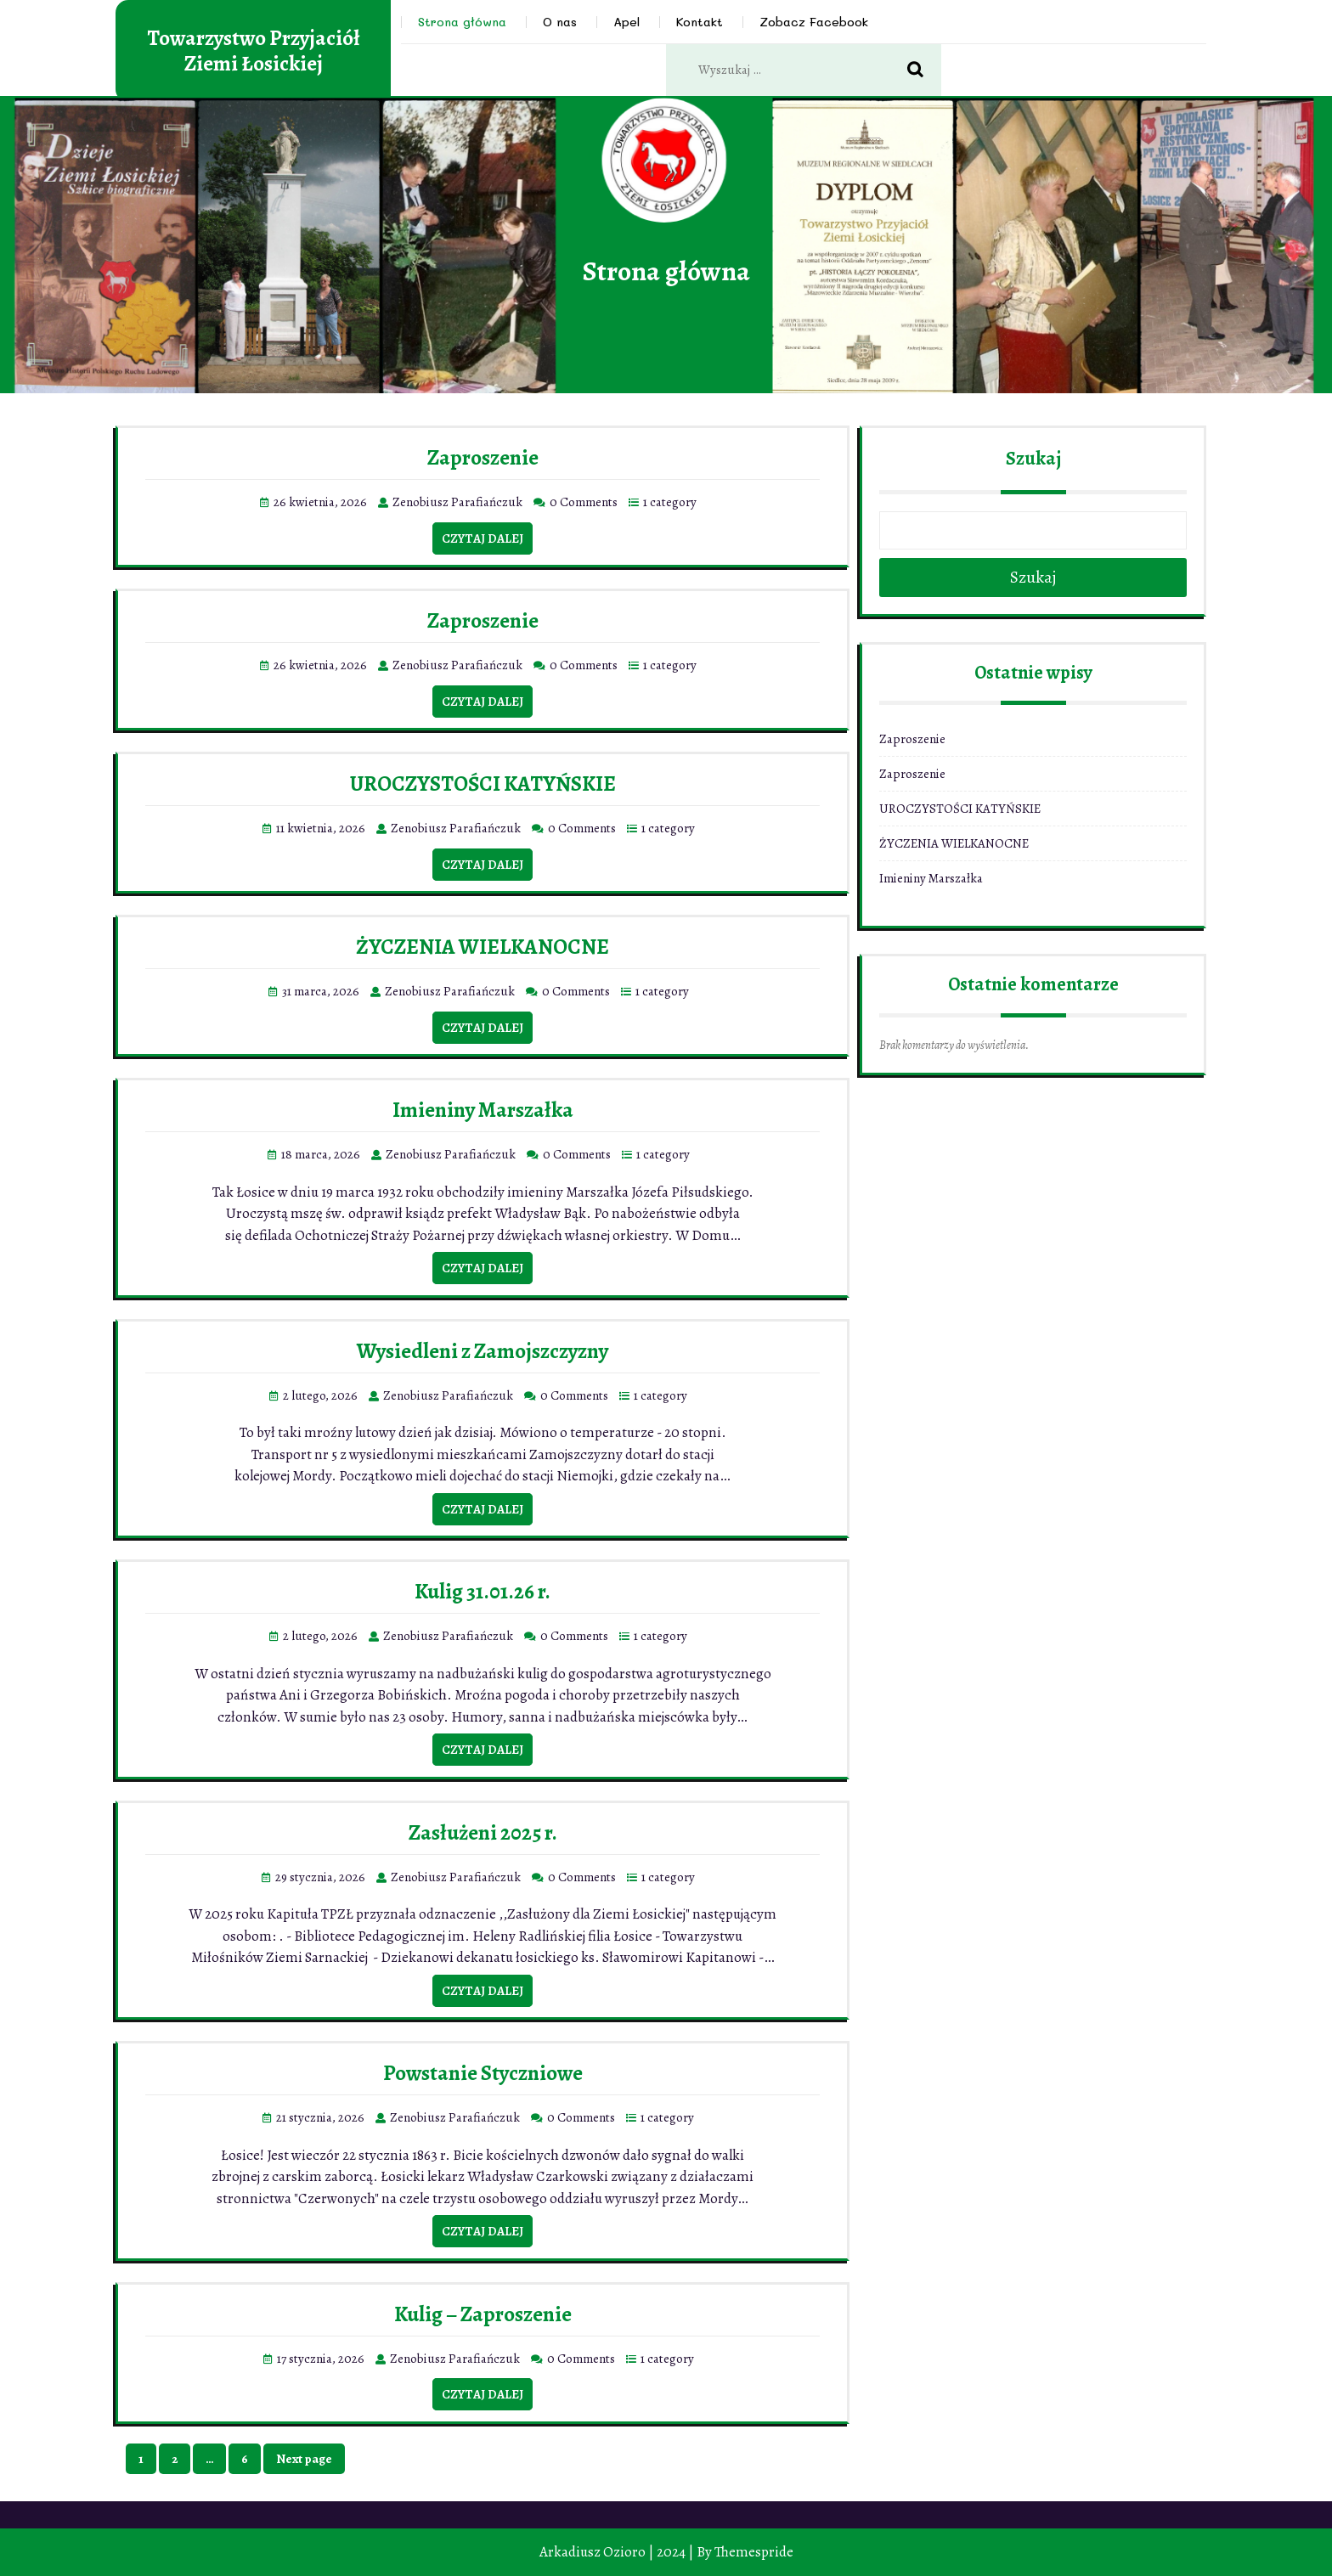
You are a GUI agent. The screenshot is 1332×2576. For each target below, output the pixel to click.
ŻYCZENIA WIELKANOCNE (482, 947)
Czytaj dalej (482, 538)
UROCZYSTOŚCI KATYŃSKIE (483, 783)
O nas (560, 22)
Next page (304, 2458)
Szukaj (1033, 458)
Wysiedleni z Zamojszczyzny (482, 1351)
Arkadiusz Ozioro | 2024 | (616, 2552)
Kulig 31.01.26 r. (482, 1591)
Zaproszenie (483, 457)
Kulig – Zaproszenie (483, 2314)
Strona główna (462, 22)
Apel (626, 22)
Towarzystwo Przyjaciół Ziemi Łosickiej (253, 51)
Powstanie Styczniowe (483, 2073)
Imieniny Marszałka (482, 1110)
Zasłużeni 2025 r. (483, 1832)
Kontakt (699, 22)
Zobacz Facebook (813, 22)
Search (924, 70)
